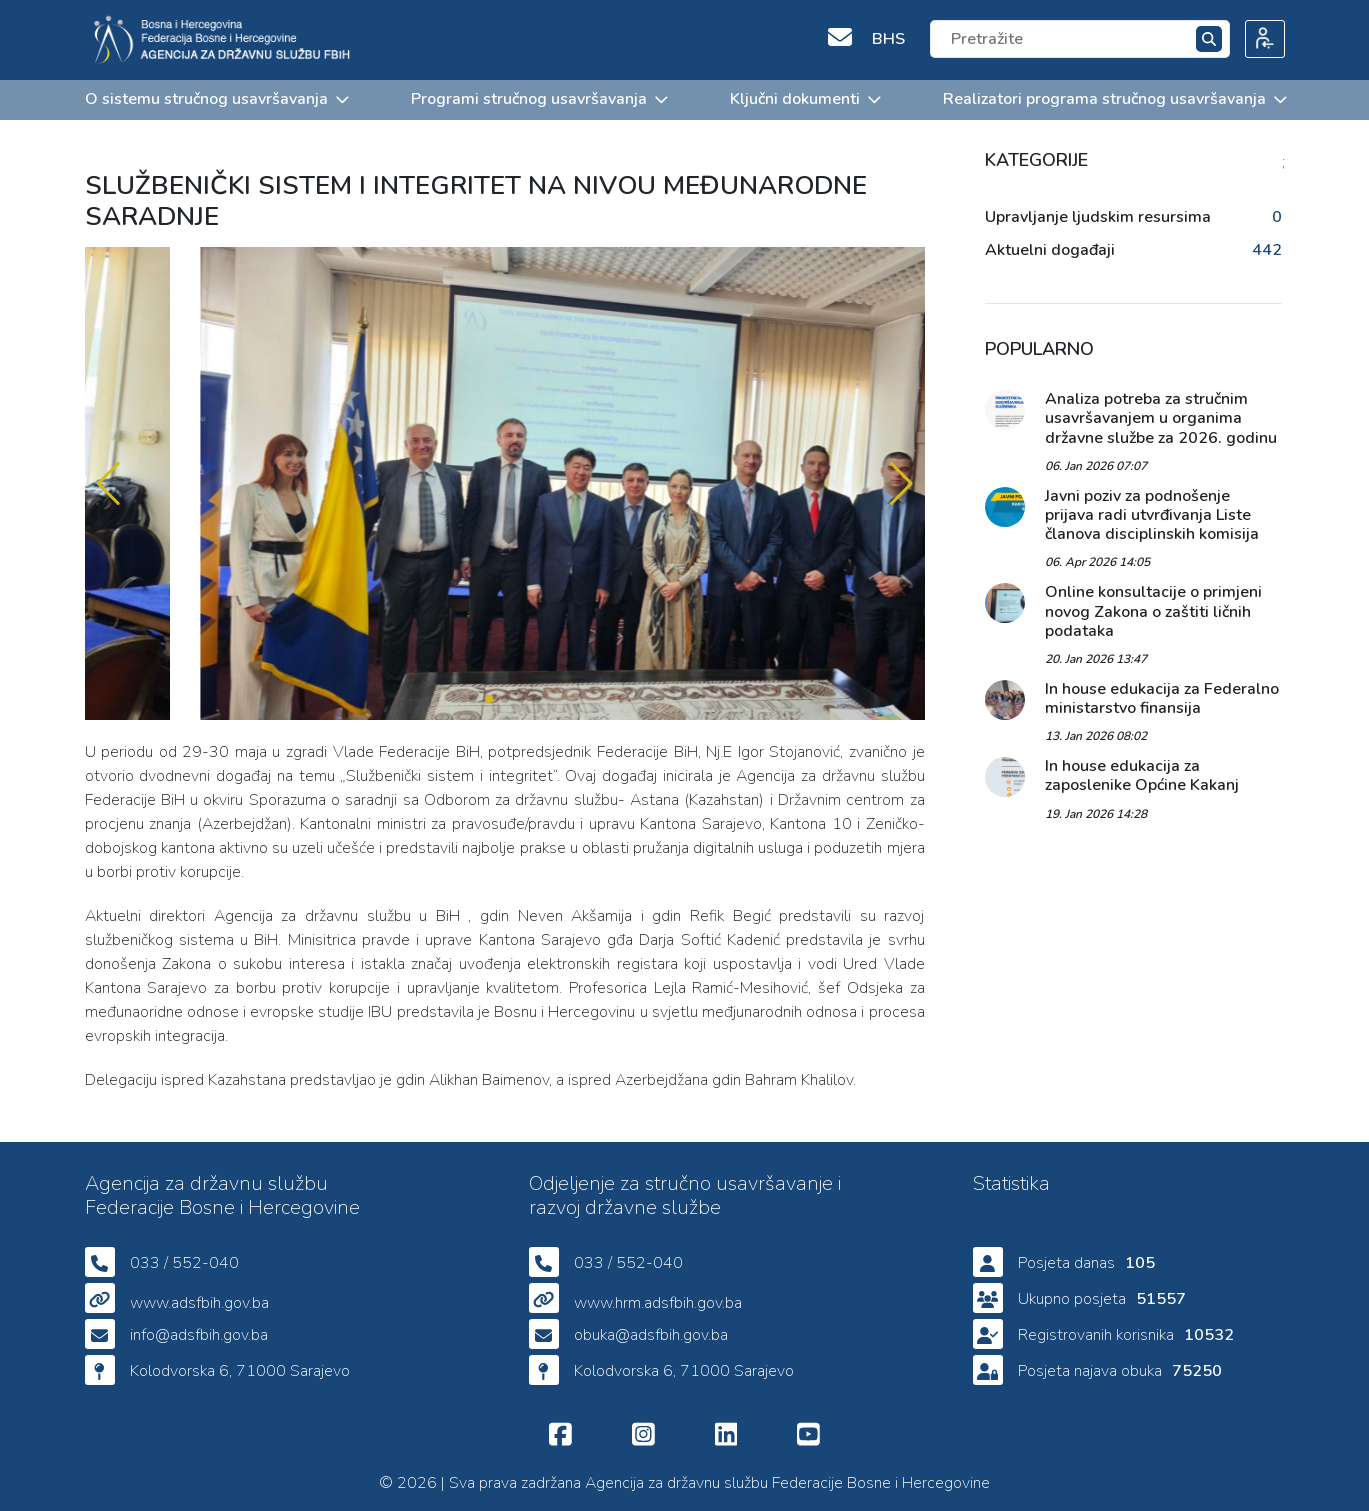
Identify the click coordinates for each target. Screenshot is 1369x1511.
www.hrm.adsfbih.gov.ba (658, 1303)
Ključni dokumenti (804, 99)
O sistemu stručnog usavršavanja (216, 99)
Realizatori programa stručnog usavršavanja (1114, 99)
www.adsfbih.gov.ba (199, 1303)
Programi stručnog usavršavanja (538, 99)
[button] (901, 484)
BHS (888, 39)
